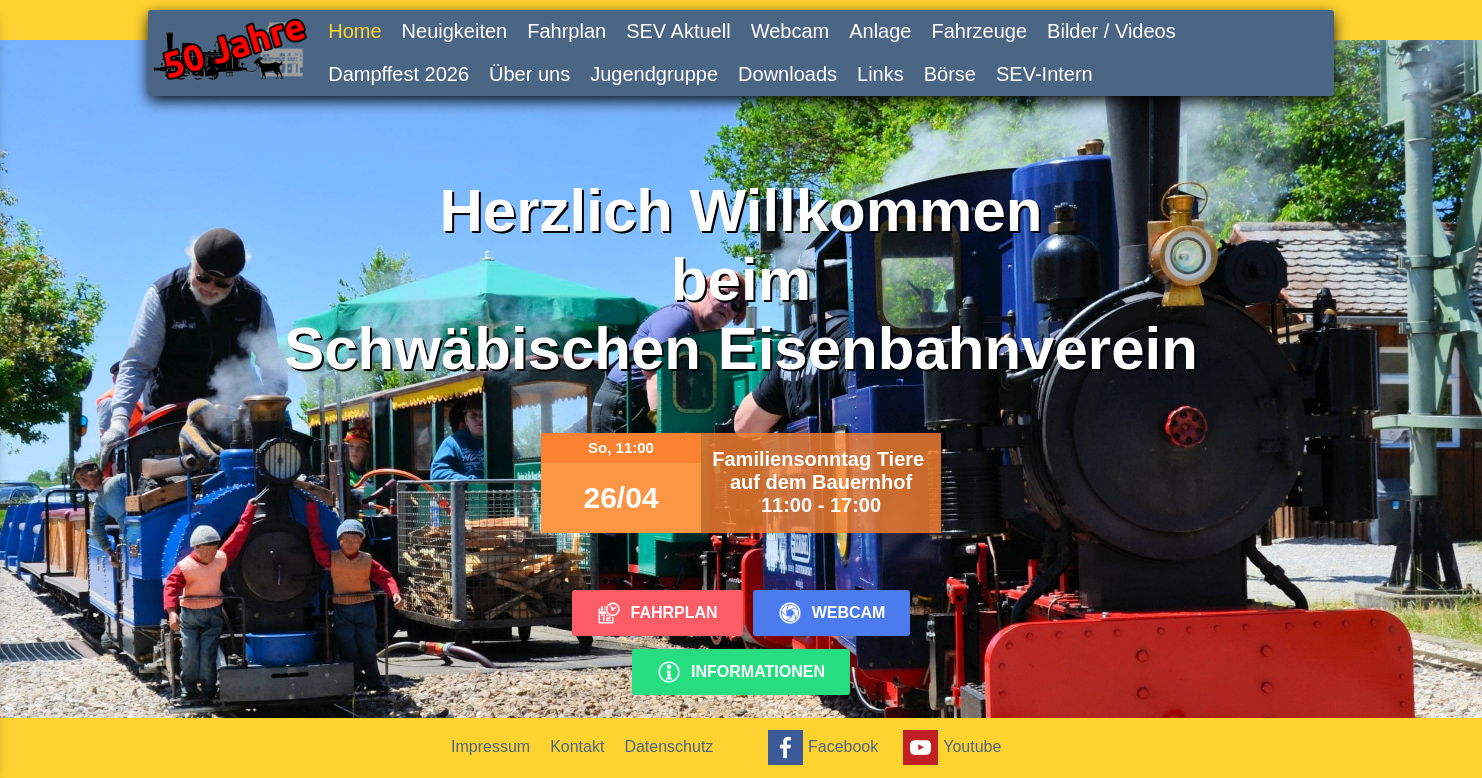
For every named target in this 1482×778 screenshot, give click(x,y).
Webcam (790, 31)
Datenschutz (668, 746)
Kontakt (577, 746)
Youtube (949, 747)
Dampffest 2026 (398, 74)
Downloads (787, 74)
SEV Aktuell (678, 31)
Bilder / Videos (1111, 31)
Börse (950, 74)
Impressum (490, 746)
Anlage (880, 31)
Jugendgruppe (654, 74)
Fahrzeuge (979, 31)
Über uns (529, 74)
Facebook (820, 747)
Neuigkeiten (455, 31)
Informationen (741, 672)
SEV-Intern (1044, 74)
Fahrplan (566, 31)
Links (880, 74)
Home (354, 31)
